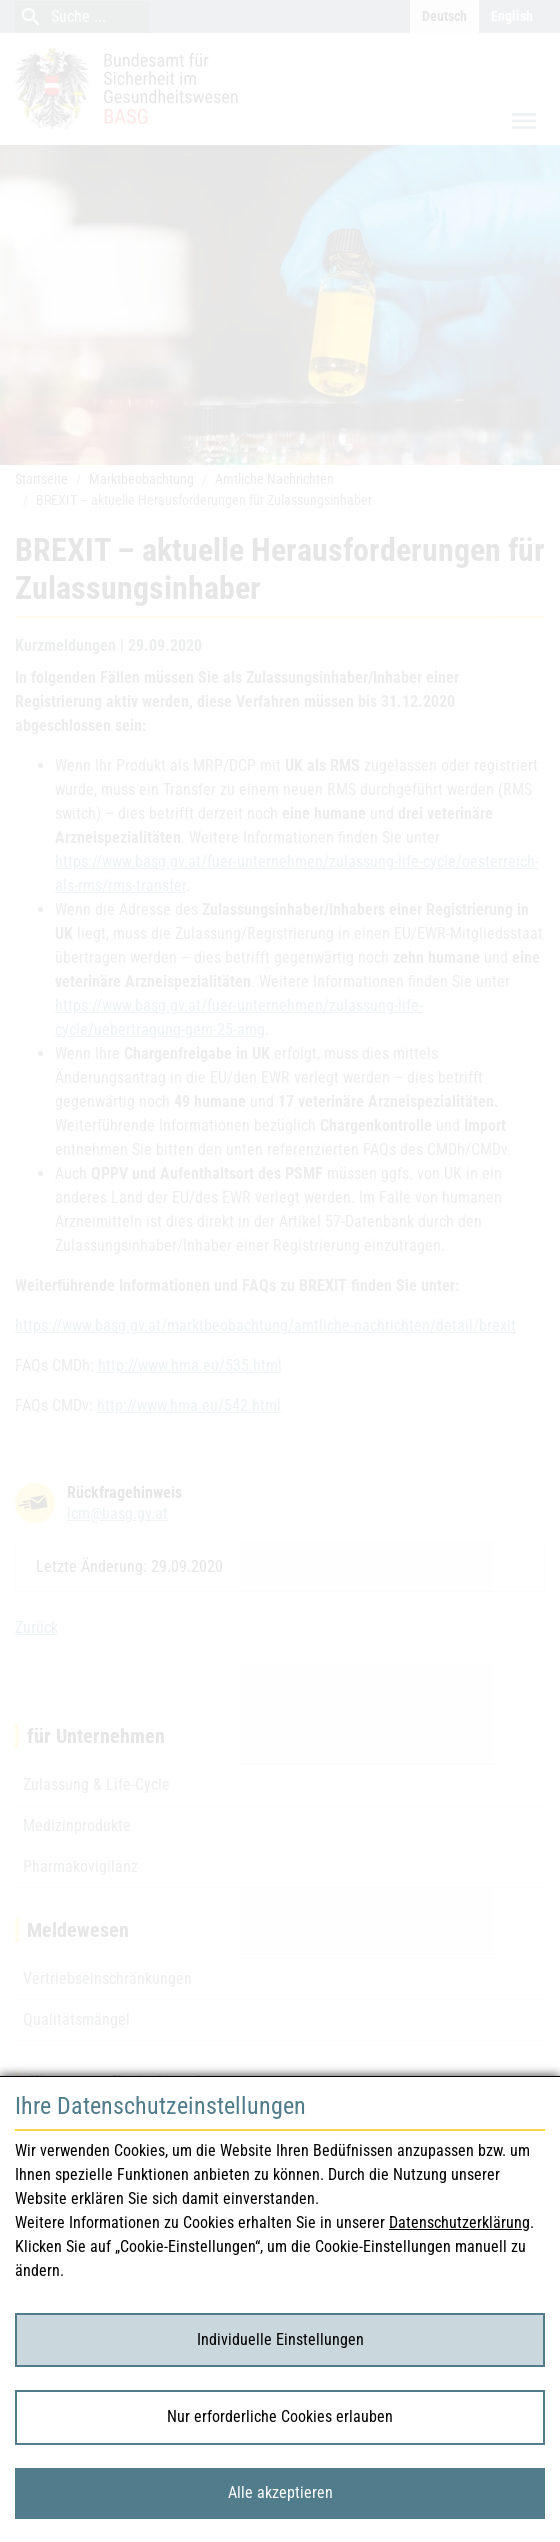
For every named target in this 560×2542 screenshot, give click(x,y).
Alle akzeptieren (280, 2492)
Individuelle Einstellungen (280, 2339)
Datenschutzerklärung (459, 2222)
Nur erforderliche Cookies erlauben (280, 2416)
